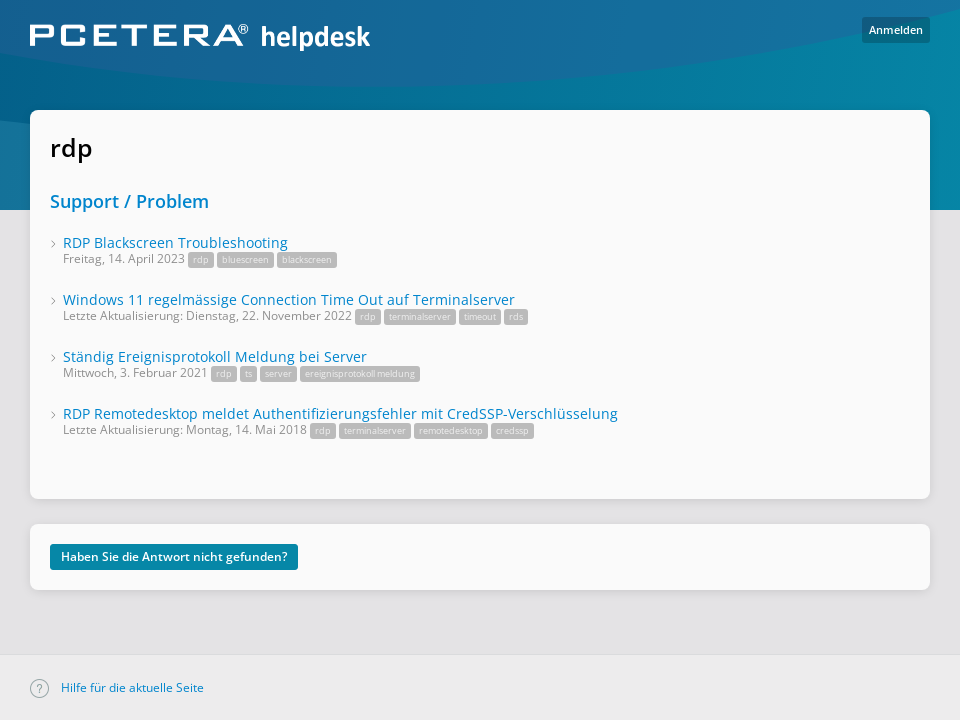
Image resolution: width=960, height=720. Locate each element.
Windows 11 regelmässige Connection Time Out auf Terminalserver (289, 299)
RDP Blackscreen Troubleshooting (175, 242)
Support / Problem (129, 201)
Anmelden (896, 29)
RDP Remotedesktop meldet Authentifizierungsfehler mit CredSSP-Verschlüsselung (340, 413)
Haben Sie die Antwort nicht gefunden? (174, 556)
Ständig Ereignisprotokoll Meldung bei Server (215, 356)
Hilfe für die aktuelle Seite (117, 687)
